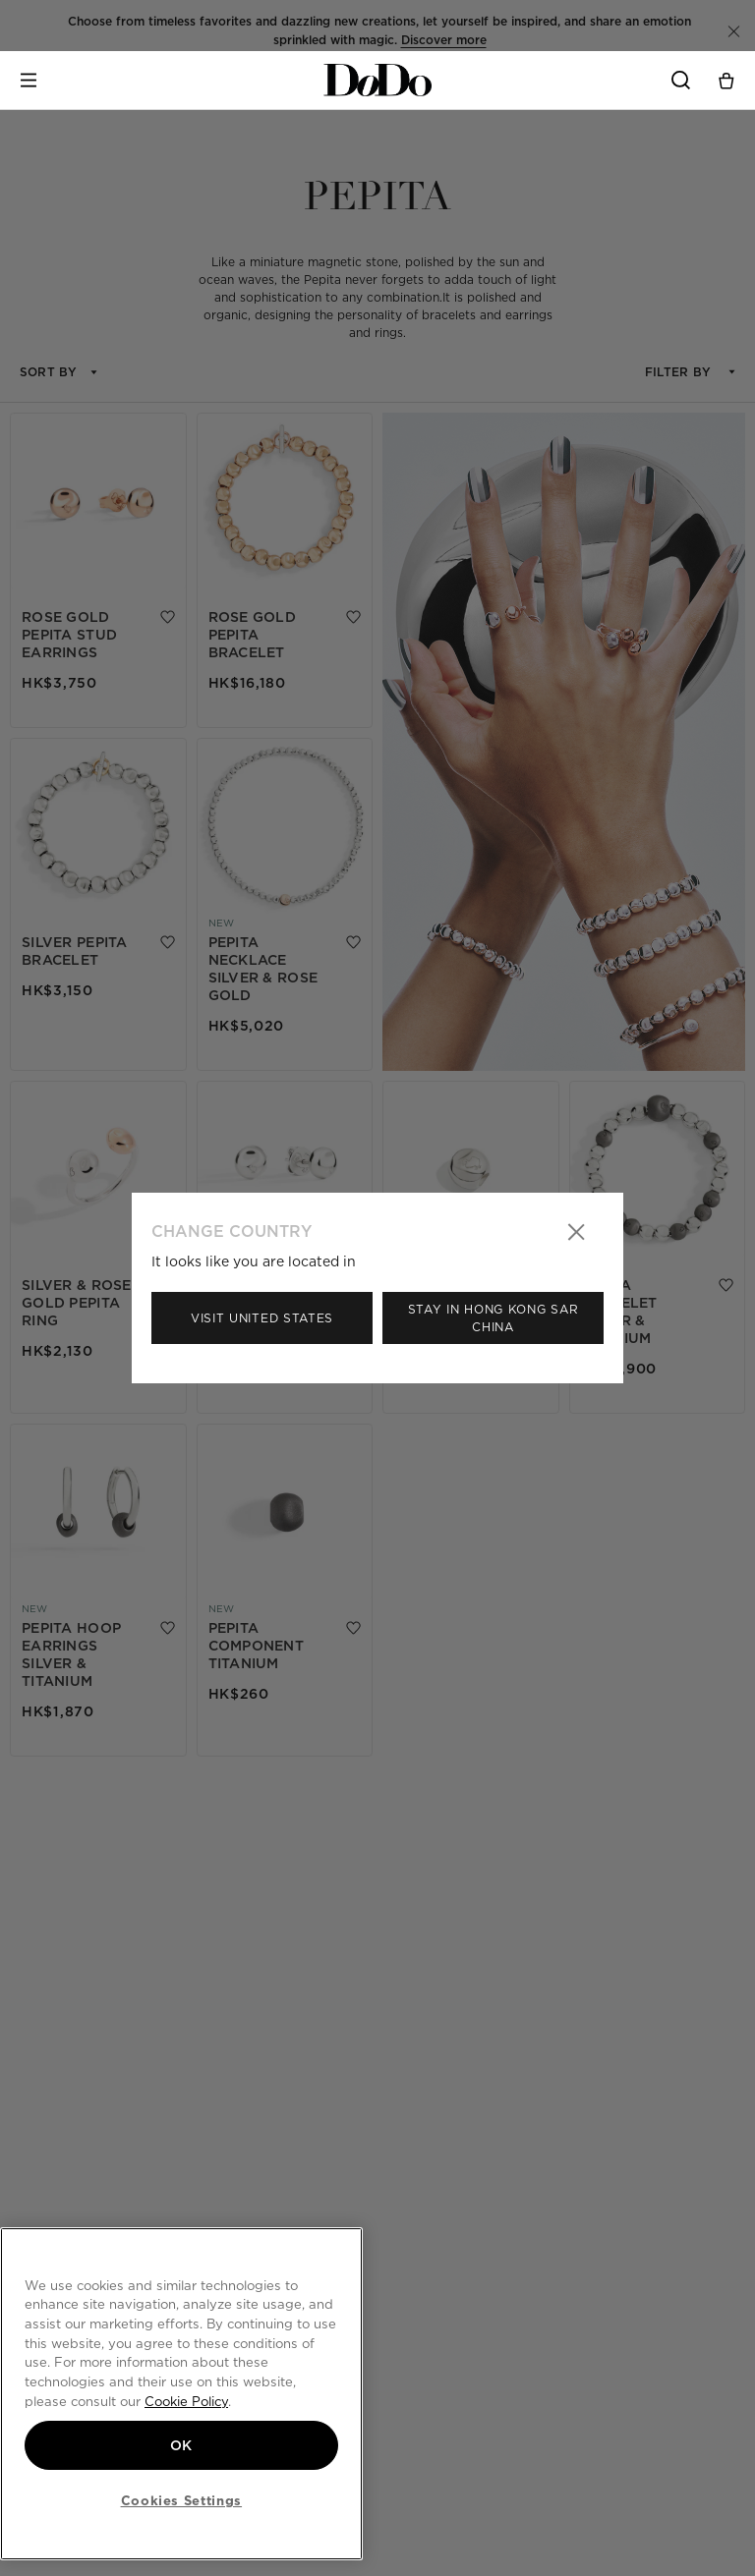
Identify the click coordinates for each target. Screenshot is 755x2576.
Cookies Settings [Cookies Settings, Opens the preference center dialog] (182, 2500)
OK (181, 2445)
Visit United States (262, 1318)
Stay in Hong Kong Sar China (493, 1318)
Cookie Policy (186, 2401)
